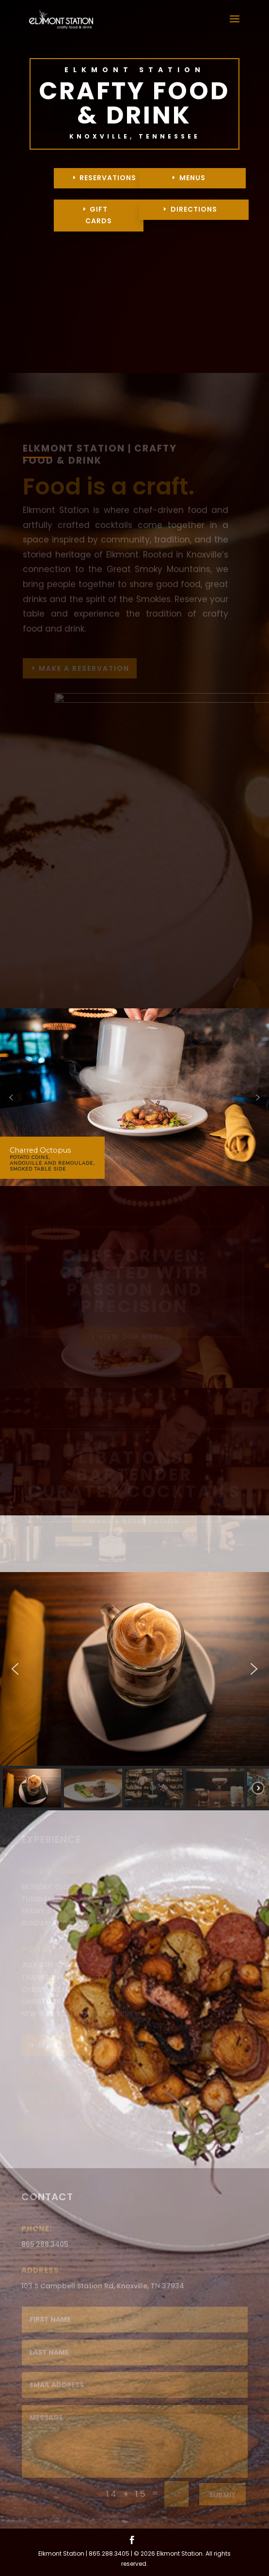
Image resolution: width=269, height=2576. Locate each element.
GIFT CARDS (98, 215)
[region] (134, 1097)
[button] (11, 1097)
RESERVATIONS (107, 178)
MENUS (192, 178)
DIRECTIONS (194, 209)
